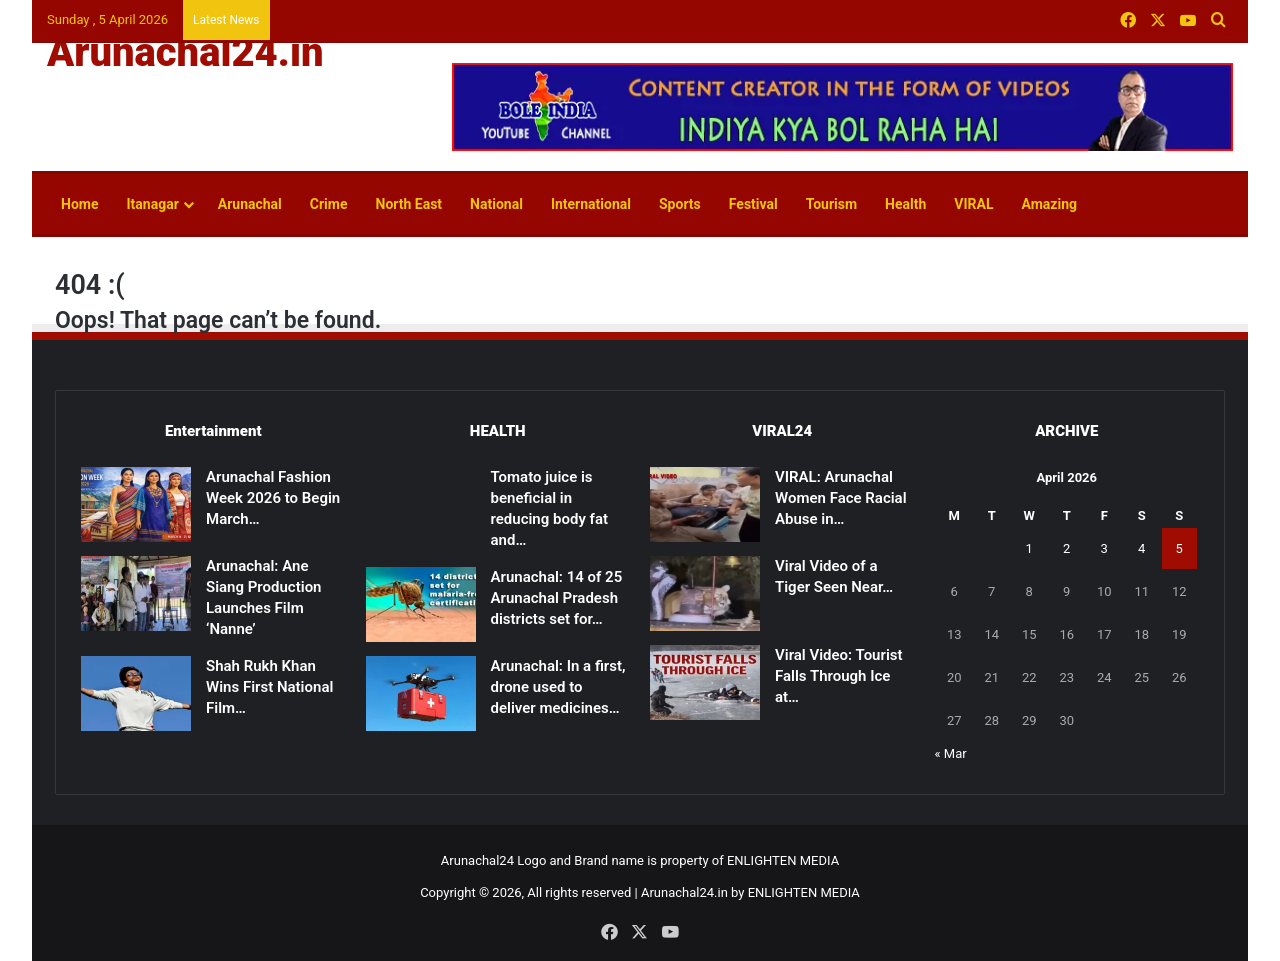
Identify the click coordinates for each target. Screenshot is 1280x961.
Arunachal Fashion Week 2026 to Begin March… (273, 498)
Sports (680, 204)
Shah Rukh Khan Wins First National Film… (269, 687)
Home (79, 204)
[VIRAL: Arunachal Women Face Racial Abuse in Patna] (705, 504)
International (591, 204)
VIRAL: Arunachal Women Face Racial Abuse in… (841, 498)
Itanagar (152, 204)
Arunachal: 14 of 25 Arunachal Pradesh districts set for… (557, 598)
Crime (329, 204)
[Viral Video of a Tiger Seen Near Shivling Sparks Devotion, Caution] (705, 593)
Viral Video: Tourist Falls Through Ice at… (839, 676)
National (496, 204)
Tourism (831, 204)
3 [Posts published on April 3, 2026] (1104, 548)
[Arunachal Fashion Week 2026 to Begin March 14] (136, 504)
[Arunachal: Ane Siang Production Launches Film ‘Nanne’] (136, 593)
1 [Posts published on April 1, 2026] (1029, 548)
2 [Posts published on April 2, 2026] (1066, 548)
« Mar (951, 753)
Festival (753, 204)
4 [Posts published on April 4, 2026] (1141, 548)
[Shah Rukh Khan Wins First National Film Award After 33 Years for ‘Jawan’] (136, 693)
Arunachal (250, 204)
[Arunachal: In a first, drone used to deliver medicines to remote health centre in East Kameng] (421, 693)
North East (409, 204)
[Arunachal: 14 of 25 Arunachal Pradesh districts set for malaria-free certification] (421, 604)
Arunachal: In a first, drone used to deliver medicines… (558, 687)
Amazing (1049, 204)
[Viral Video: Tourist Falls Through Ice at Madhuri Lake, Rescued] (705, 682)
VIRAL (973, 204)
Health (905, 204)
